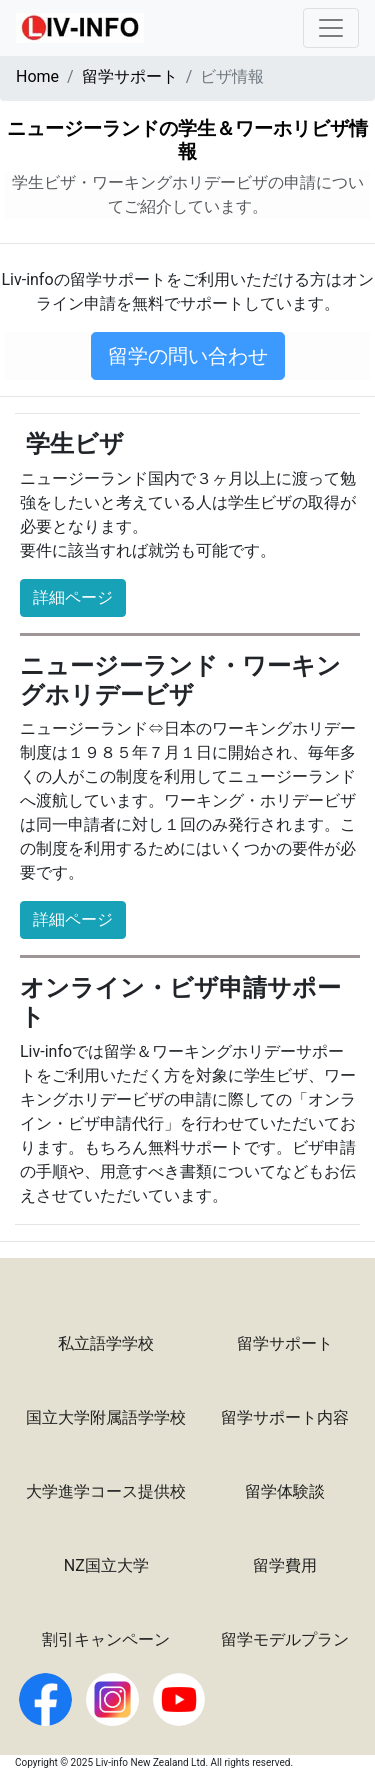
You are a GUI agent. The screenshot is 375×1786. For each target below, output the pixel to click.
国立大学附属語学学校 (106, 1417)
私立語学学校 (106, 1343)
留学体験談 (285, 1491)
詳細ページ (73, 597)
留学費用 (285, 1565)
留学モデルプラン (285, 1639)
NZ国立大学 (106, 1565)
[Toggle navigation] (331, 28)
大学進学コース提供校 (106, 1491)
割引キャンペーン (106, 1639)
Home (37, 76)
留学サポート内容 (285, 1417)
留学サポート (130, 76)
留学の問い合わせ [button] (188, 356)
